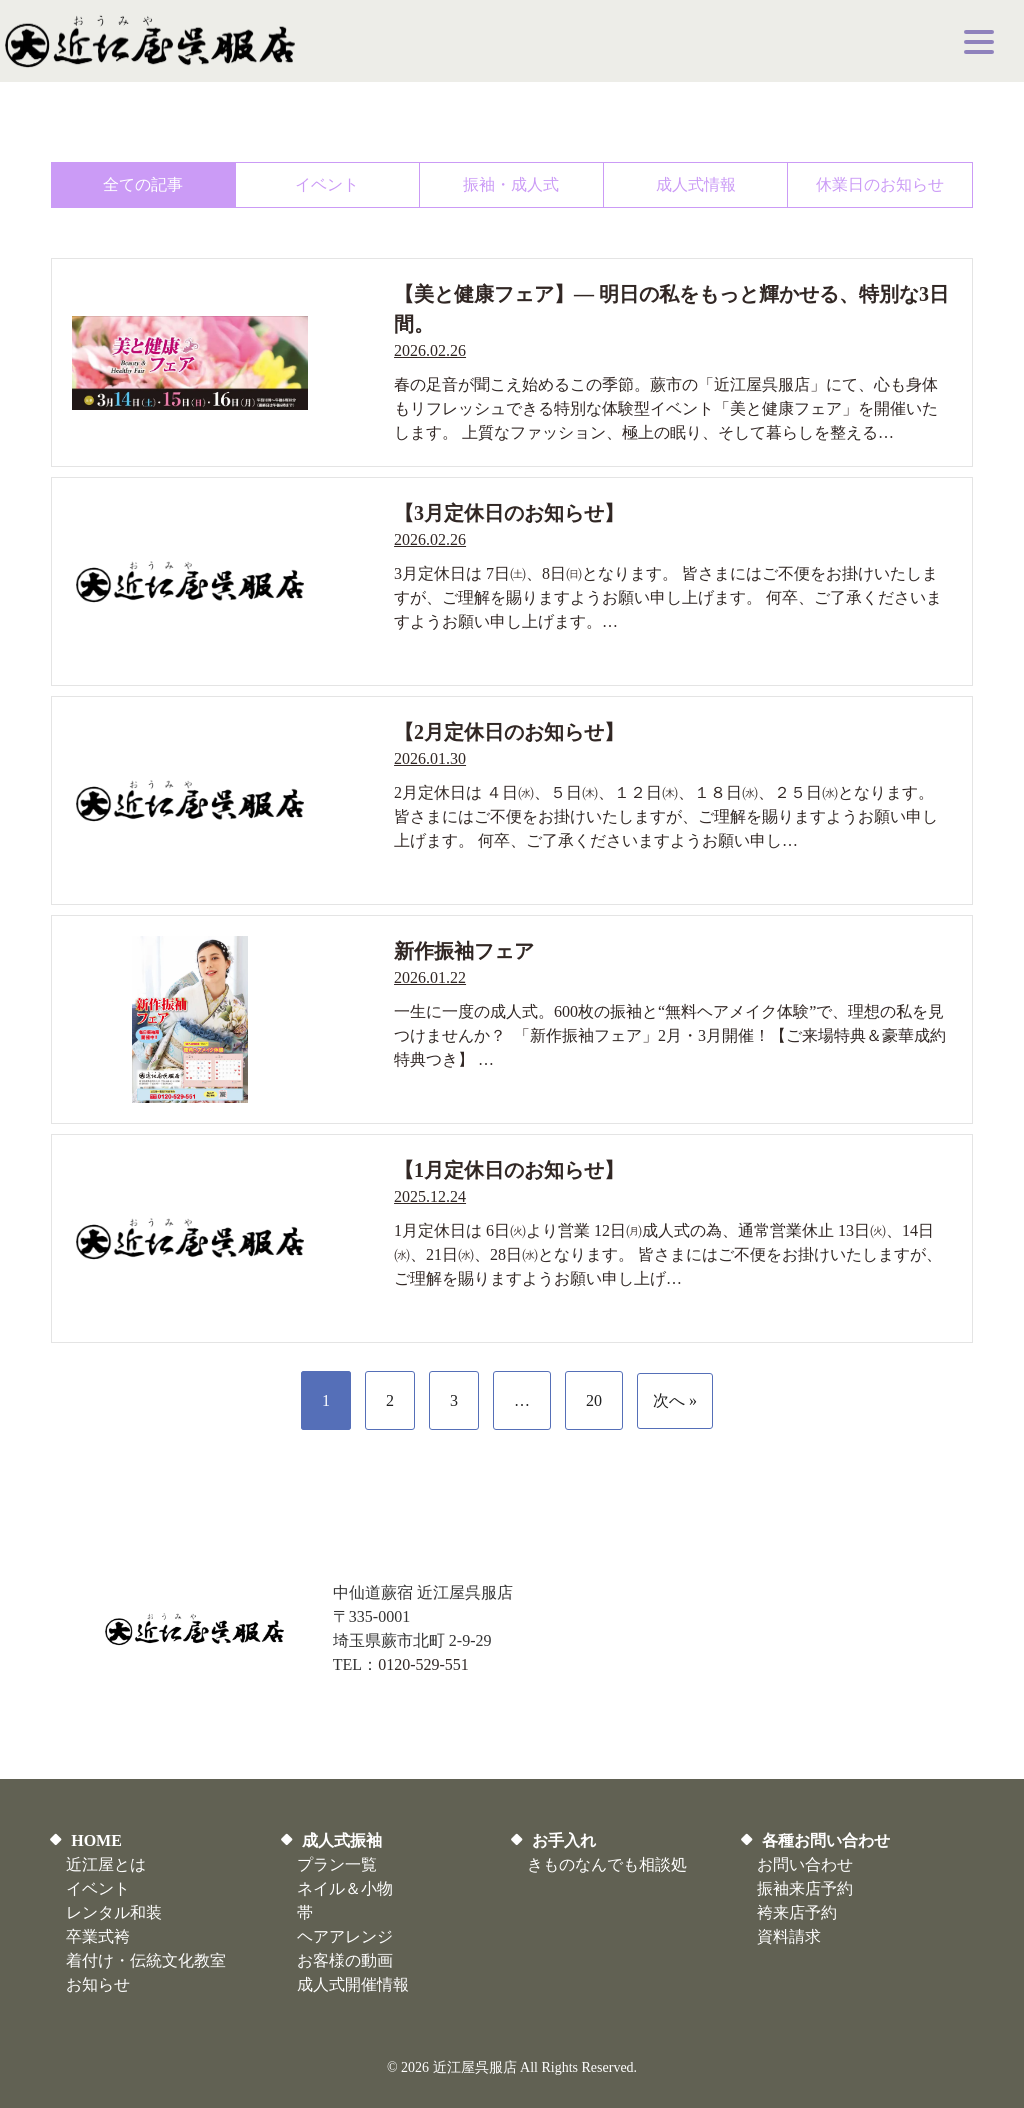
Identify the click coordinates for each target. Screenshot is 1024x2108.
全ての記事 (143, 184)
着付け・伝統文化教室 (146, 1960)
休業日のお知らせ (880, 184)
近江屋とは (106, 1864)
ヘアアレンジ (345, 1936)
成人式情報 (696, 184)
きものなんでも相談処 (607, 1864)
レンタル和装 (114, 1912)
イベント (327, 184)
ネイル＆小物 (345, 1888)
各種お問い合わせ (826, 1840)
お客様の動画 (345, 1960)
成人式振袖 (342, 1840)
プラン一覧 (337, 1864)
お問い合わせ (805, 1864)
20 (594, 1400)
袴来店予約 (797, 1912)
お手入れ (564, 1840)
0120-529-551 (423, 1664)
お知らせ (98, 1984)
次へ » (675, 1400)
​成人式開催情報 (353, 1984)
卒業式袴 (98, 1936)
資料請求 (789, 1936)
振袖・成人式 (511, 184)
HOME (96, 1840)
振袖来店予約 (805, 1888)
